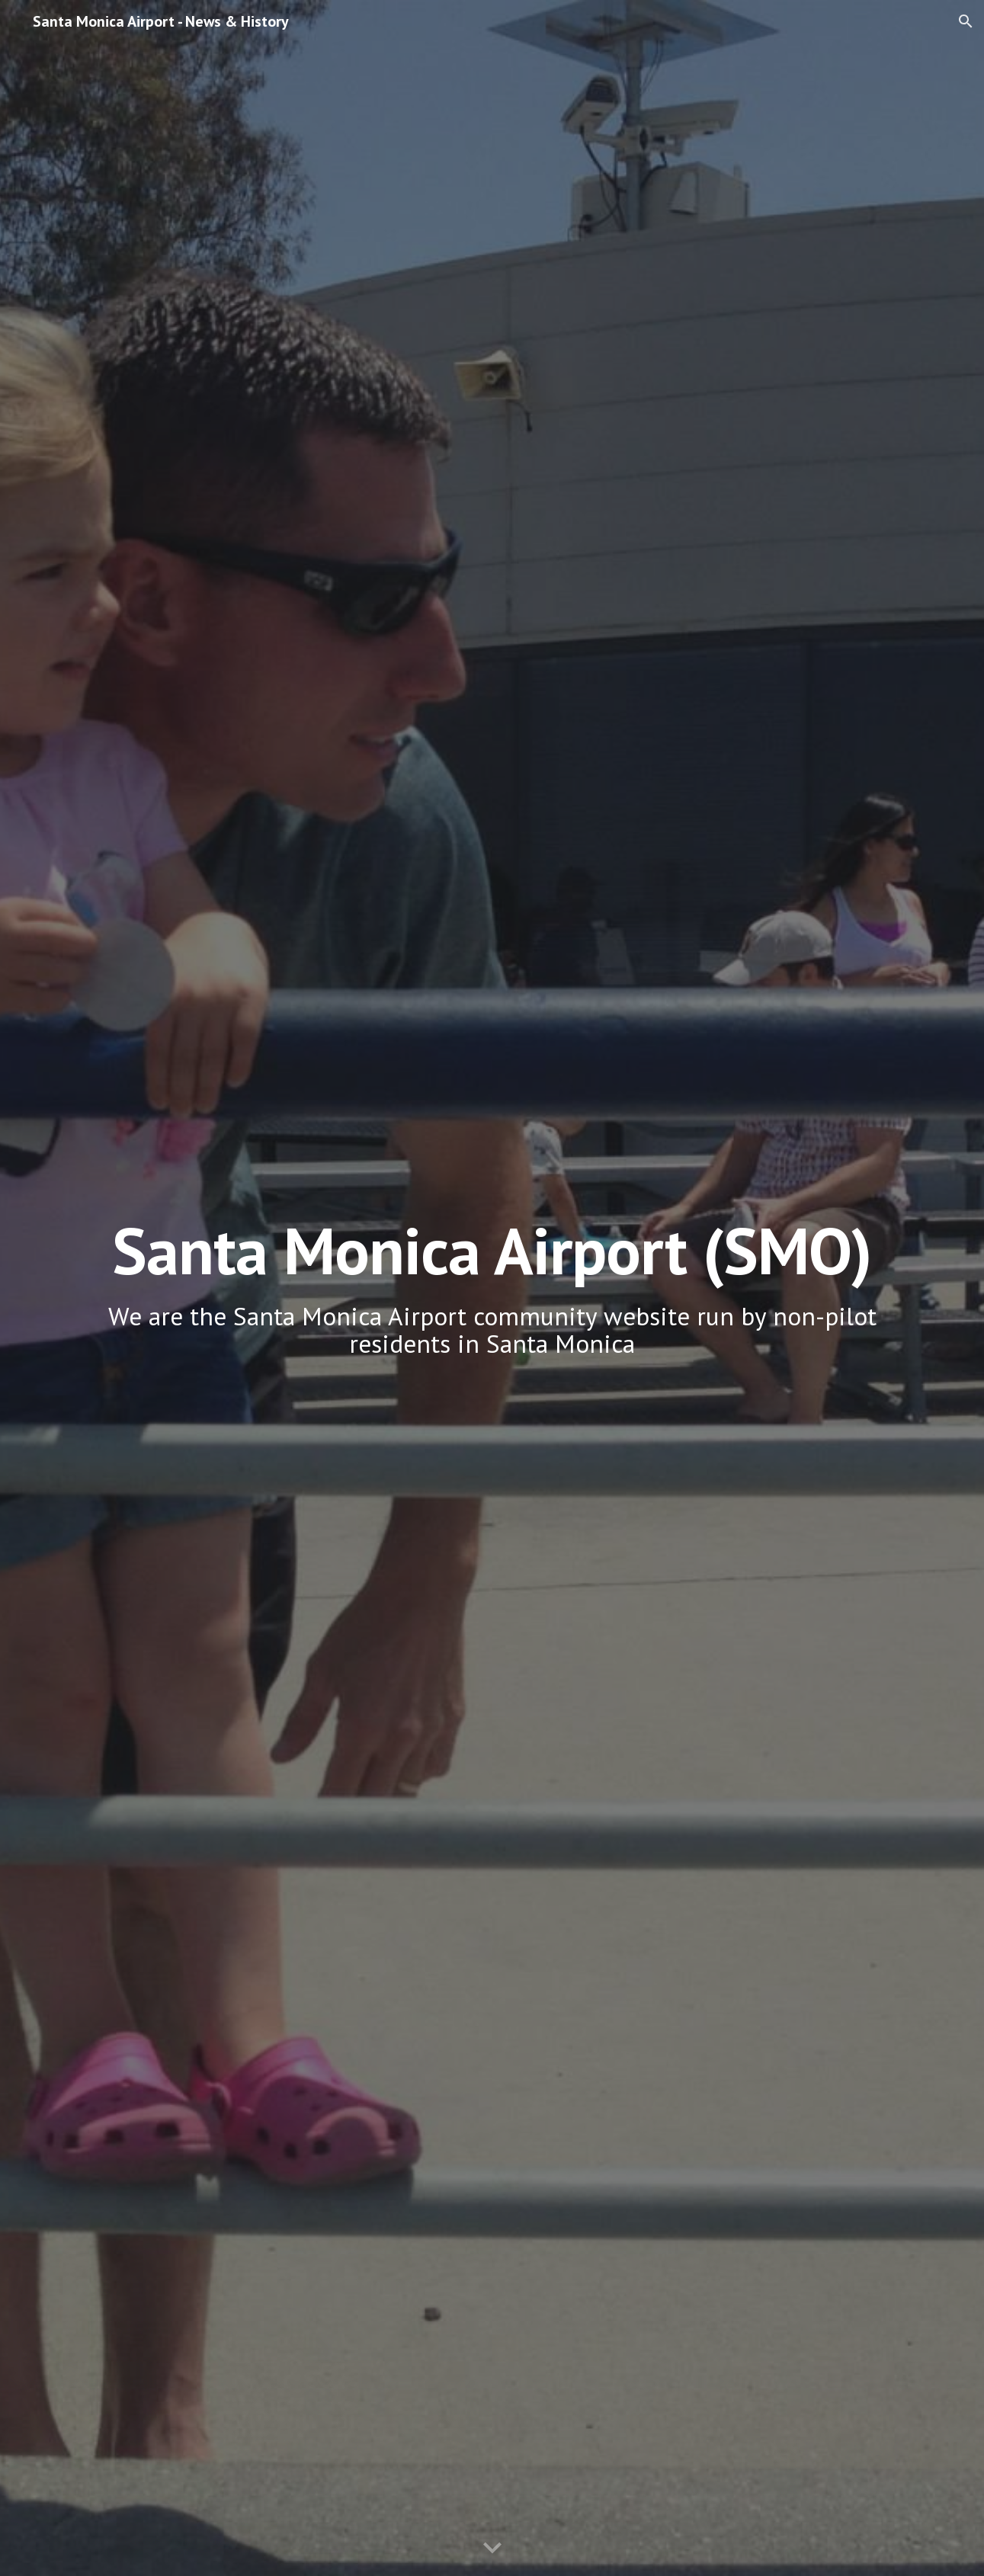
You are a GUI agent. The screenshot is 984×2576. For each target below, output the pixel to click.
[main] (491, 1288)
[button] (965, 21)
